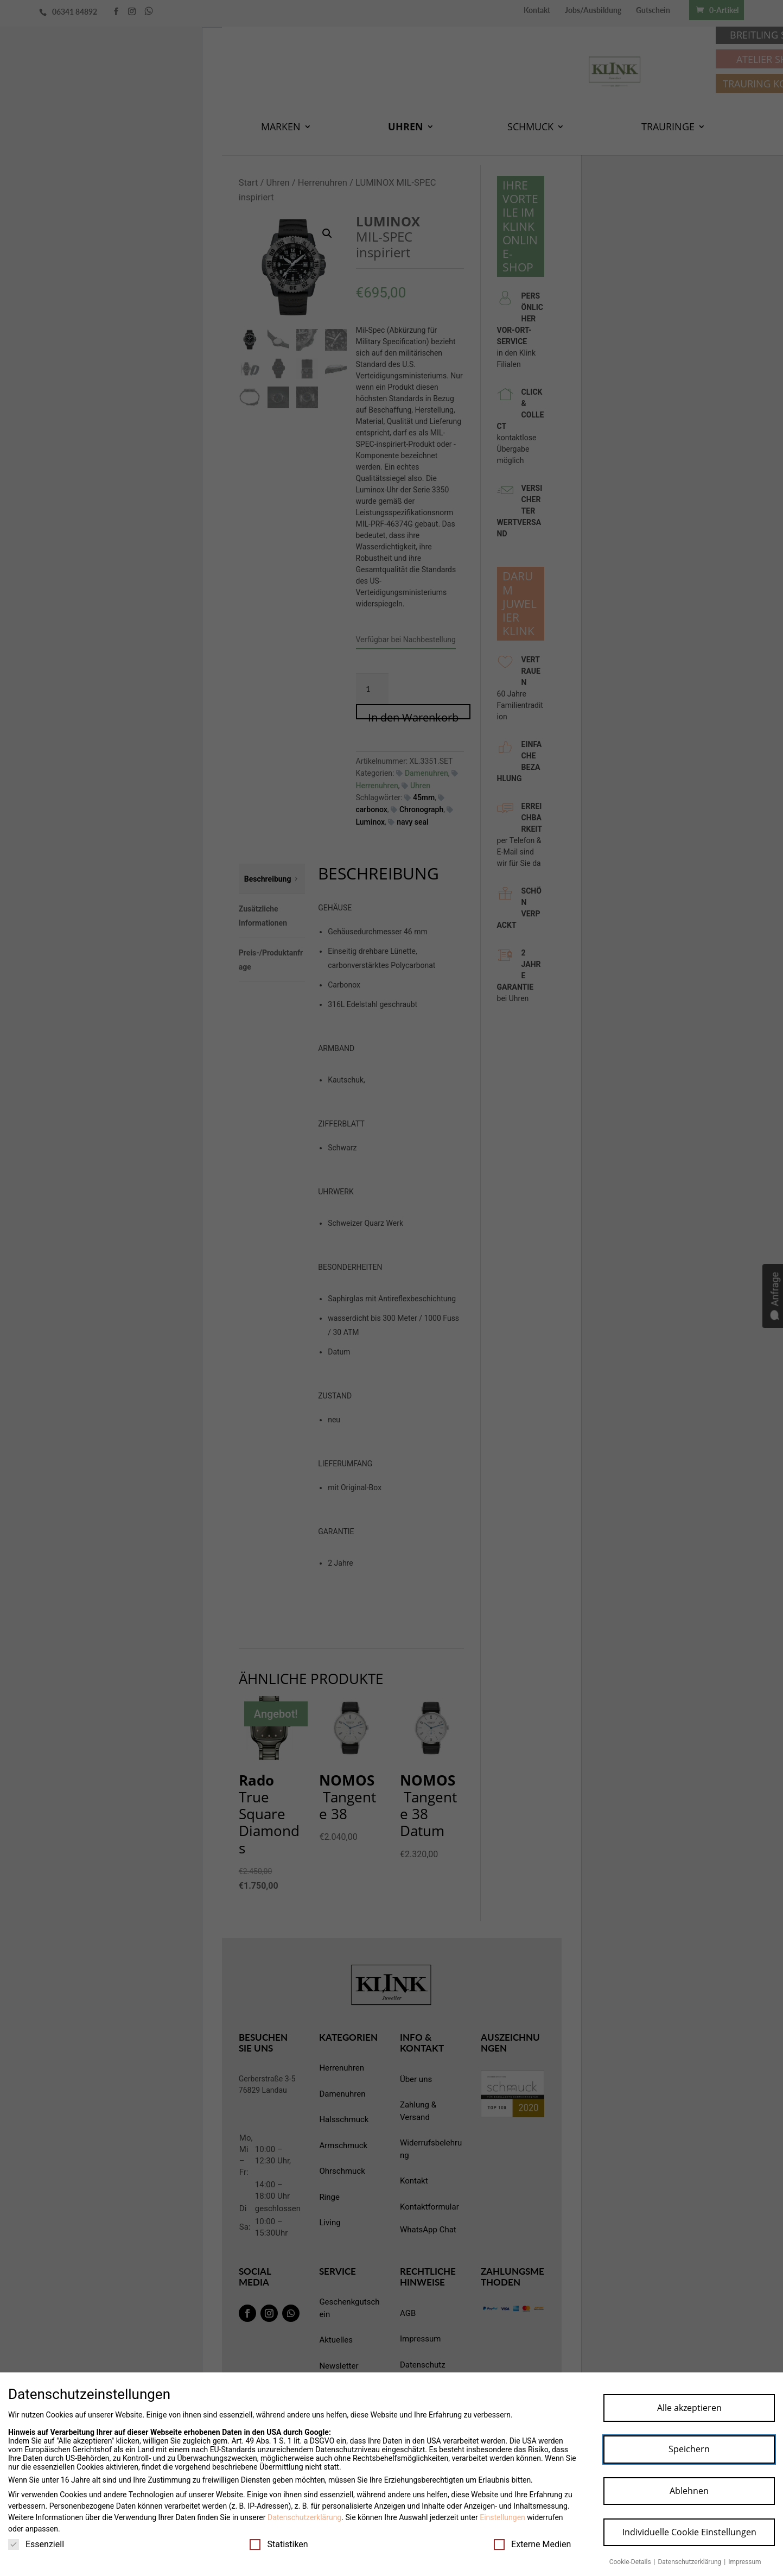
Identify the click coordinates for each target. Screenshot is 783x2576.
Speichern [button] (689, 2449)
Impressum (744, 2562)
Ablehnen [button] (689, 2491)
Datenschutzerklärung (304, 2517)
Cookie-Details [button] (631, 2562)
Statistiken (279, 2544)
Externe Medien (532, 2544)
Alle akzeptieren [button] (689, 2408)
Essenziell (36, 2544)
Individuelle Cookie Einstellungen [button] (689, 2532)
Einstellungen (502, 2517)
